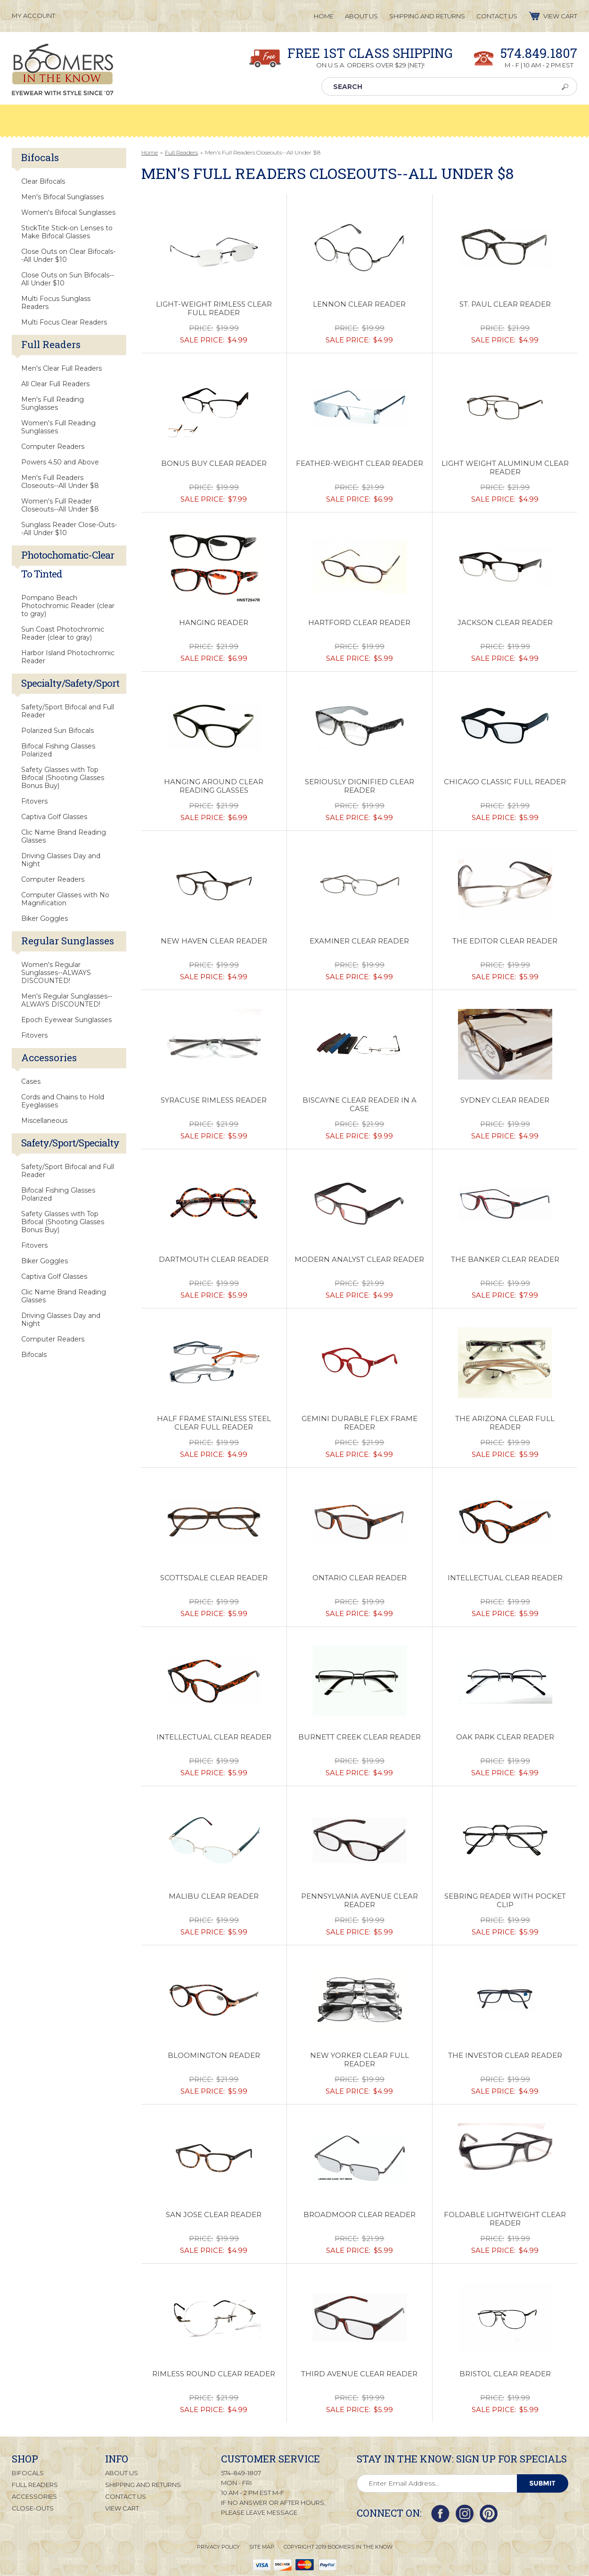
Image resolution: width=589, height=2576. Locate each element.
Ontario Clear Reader (359, 1578)
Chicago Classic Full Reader (505, 782)
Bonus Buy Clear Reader (214, 463)
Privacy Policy (218, 2546)
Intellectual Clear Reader (505, 1578)
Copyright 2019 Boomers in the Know (338, 2546)
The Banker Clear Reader (505, 1259)
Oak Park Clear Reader (505, 1737)
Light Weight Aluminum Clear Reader (505, 467)
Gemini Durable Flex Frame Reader (359, 1422)
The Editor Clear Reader (504, 941)
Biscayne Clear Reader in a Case (360, 1104)
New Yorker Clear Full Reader (359, 2059)
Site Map (261, 2546)
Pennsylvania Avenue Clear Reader (359, 1900)
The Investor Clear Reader (505, 2055)
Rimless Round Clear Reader (213, 2374)
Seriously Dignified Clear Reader (359, 786)
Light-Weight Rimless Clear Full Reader (214, 308)
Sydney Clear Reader (504, 1100)
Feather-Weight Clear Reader (359, 463)
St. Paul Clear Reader (505, 304)
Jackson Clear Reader (505, 622)
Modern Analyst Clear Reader (359, 1259)
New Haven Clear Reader (214, 941)
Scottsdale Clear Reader (214, 1578)
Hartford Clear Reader (359, 622)
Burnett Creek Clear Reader (359, 1737)
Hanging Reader (213, 622)
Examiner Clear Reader (359, 941)
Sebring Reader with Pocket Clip (505, 1900)
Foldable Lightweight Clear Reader (505, 2218)
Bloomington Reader (214, 2055)
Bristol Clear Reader (505, 2374)
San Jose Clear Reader (214, 2214)
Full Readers (181, 152)
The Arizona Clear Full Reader (505, 1422)
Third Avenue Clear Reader (359, 2374)
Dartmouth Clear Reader (214, 1259)
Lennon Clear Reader (359, 304)
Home (149, 152)
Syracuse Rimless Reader (214, 1100)
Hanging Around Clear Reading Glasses (213, 786)
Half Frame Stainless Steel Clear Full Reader (214, 1422)
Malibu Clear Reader (214, 1896)
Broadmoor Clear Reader (359, 2214)
